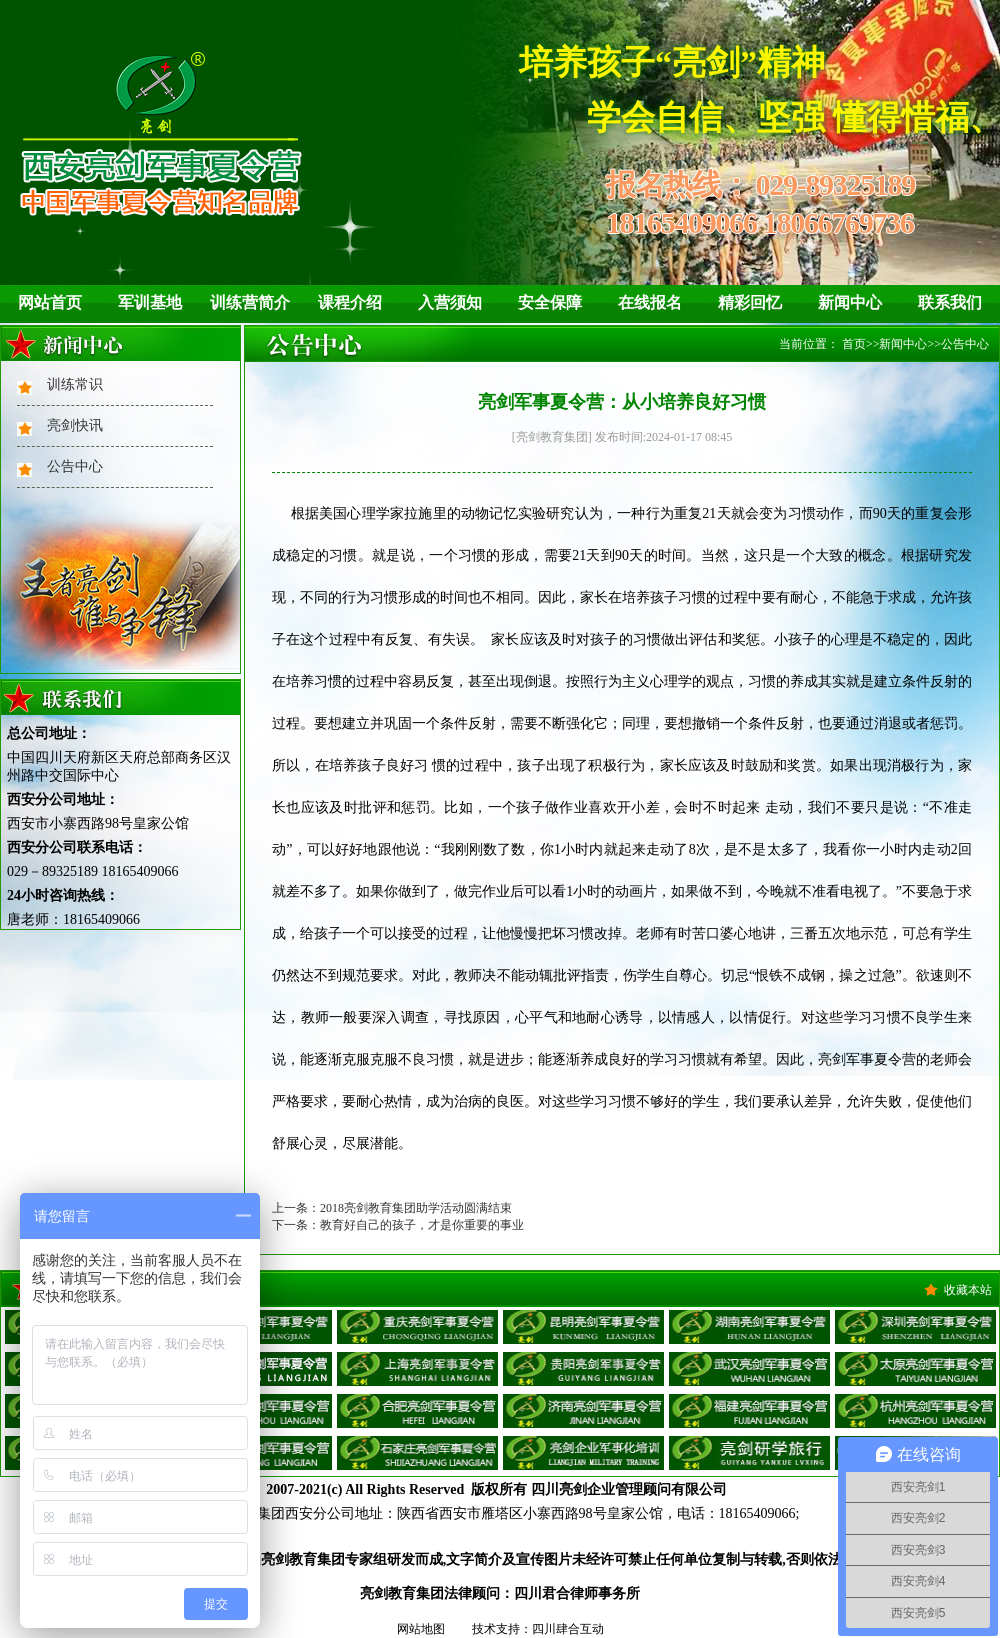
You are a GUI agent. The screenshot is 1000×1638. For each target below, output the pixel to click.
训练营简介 (250, 302)
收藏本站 (968, 1290)
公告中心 (75, 466)
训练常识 (75, 384)
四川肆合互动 (568, 1629)
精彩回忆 (750, 302)
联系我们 (950, 302)
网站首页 (50, 302)
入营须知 (450, 302)
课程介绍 (350, 302)
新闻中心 (850, 302)
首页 (854, 344)
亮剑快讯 (75, 425)
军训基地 (150, 302)
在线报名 (650, 302)
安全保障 (550, 302)
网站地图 (421, 1629)
